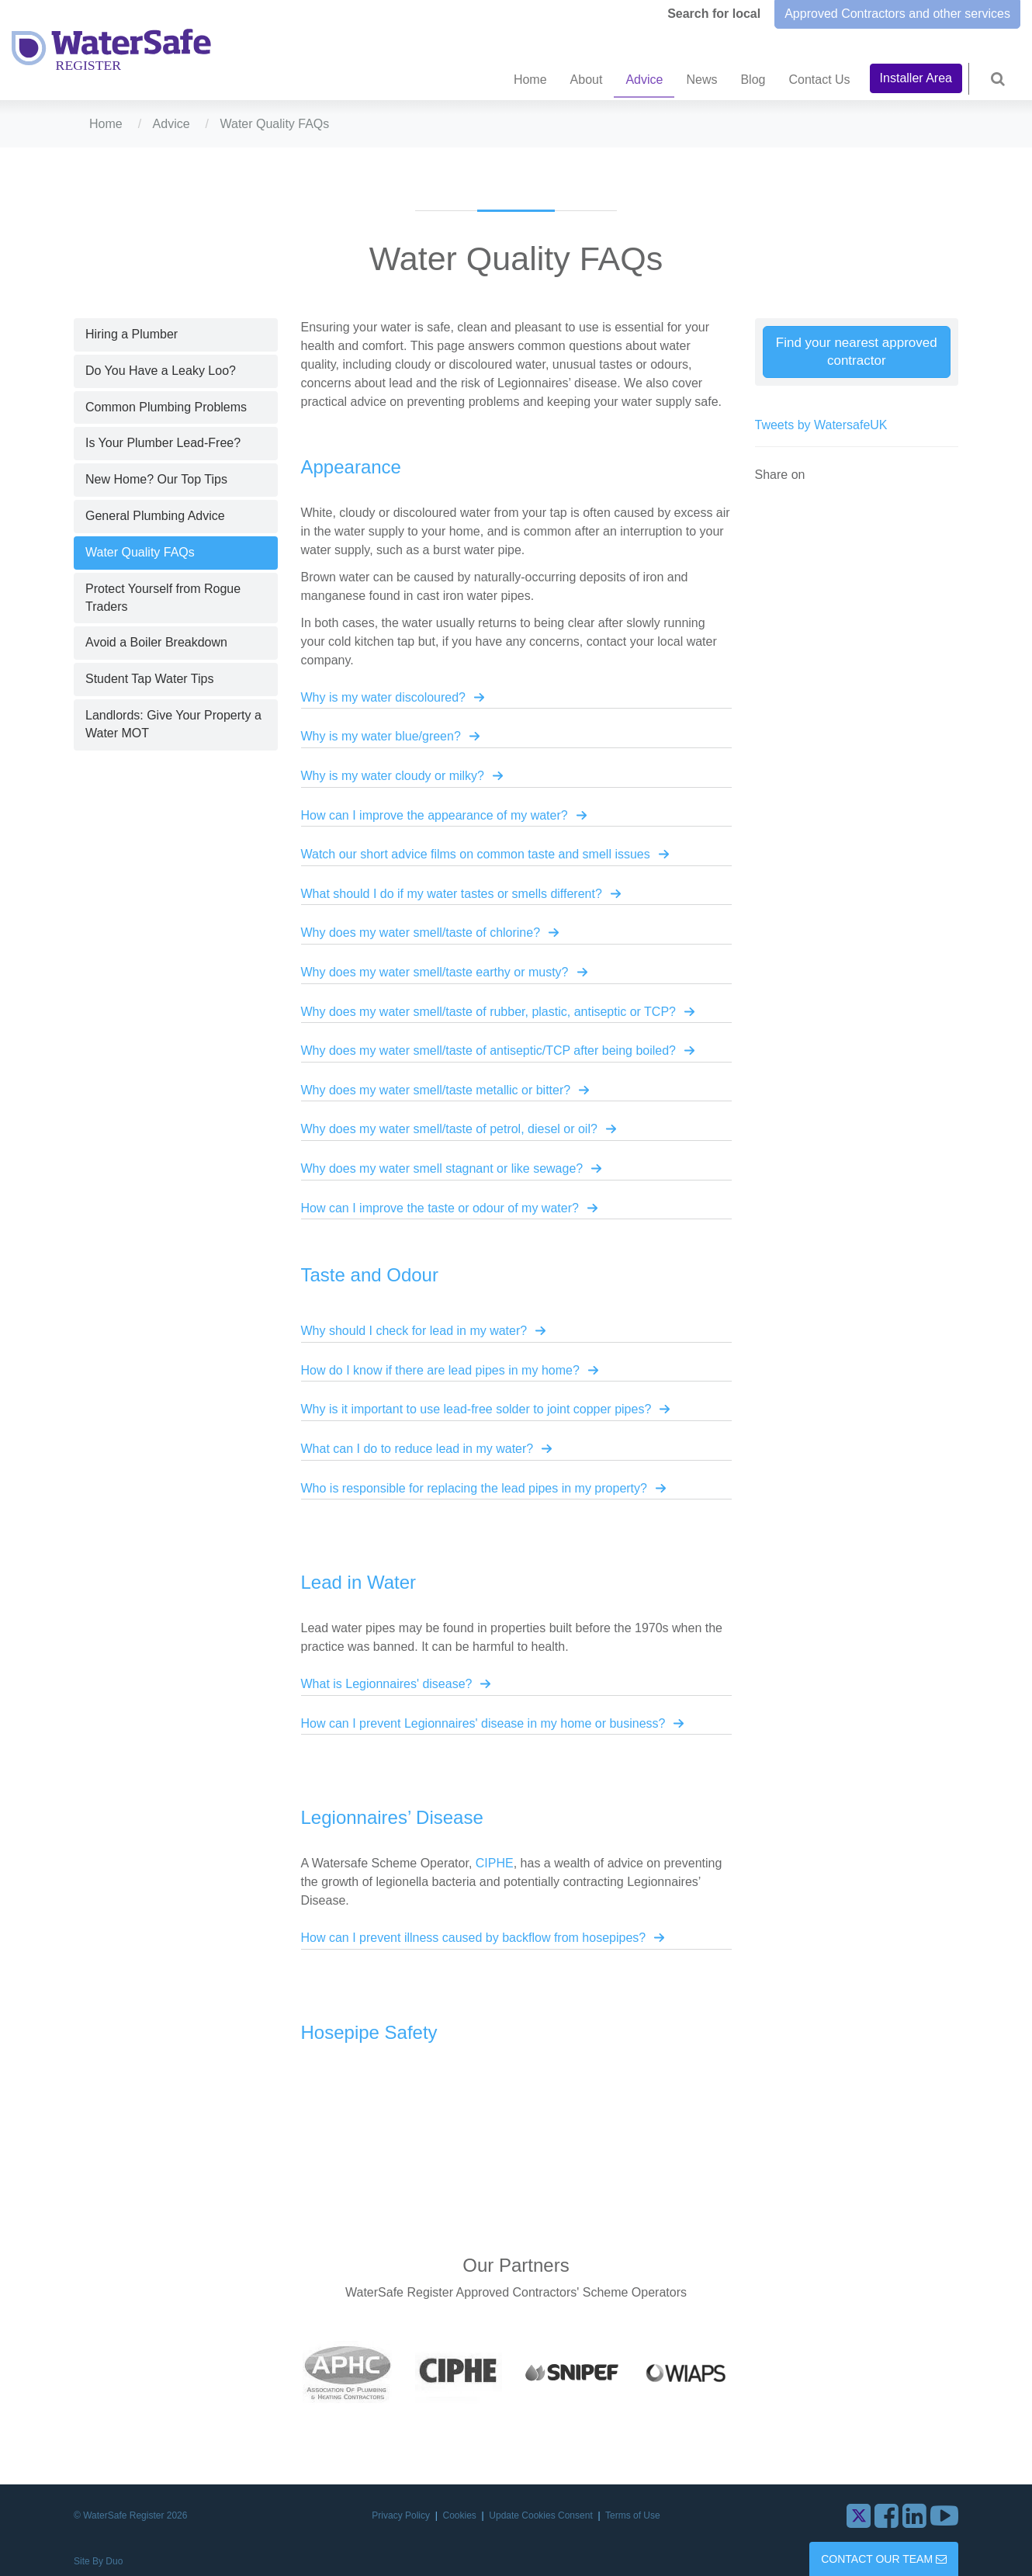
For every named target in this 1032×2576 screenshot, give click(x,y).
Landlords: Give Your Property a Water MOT (173, 724)
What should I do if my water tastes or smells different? (451, 893)
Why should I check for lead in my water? (414, 1330)
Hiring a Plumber (131, 334)
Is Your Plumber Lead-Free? (163, 442)
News (701, 79)
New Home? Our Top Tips (156, 479)
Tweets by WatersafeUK (821, 425)
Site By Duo (98, 2561)
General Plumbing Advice (155, 515)
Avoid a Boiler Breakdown (156, 642)
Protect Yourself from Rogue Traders (163, 597)
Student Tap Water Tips (149, 678)
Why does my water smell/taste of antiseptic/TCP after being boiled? (488, 1050)
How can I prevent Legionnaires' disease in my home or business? (483, 1723)
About (586, 79)
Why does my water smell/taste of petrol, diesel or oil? (449, 1128)
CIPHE (495, 1863)
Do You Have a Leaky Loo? (160, 370)
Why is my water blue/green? (381, 736)
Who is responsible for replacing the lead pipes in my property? (474, 1488)
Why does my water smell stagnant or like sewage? (442, 1168)
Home (530, 79)
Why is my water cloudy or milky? (393, 775)
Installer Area (916, 78)
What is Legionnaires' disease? (387, 1683)
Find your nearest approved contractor (856, 351)
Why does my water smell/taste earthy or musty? (435, 972)
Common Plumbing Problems (166, 407)
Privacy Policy (402, 2515)
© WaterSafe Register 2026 (130, 2515)
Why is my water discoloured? (383, 697)
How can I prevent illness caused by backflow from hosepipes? (473, 1937)
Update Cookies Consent (542, 2515)
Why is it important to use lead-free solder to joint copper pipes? (476, 1409)
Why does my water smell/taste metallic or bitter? (436, 1090)
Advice (644, 79)
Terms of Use (632, 2515)
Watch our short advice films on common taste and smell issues (475, 854)
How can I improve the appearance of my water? (434, 815)
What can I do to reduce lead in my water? (417, 1448)
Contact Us (819, 79)
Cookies (461, 2515)
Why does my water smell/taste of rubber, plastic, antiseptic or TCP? (488, 1011)
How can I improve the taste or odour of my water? (440, 1208)
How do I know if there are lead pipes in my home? (440, 1370)
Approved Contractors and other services (897, 13)
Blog (752, 79)
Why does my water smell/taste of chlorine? (421, 932)
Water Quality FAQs (140, 552)
